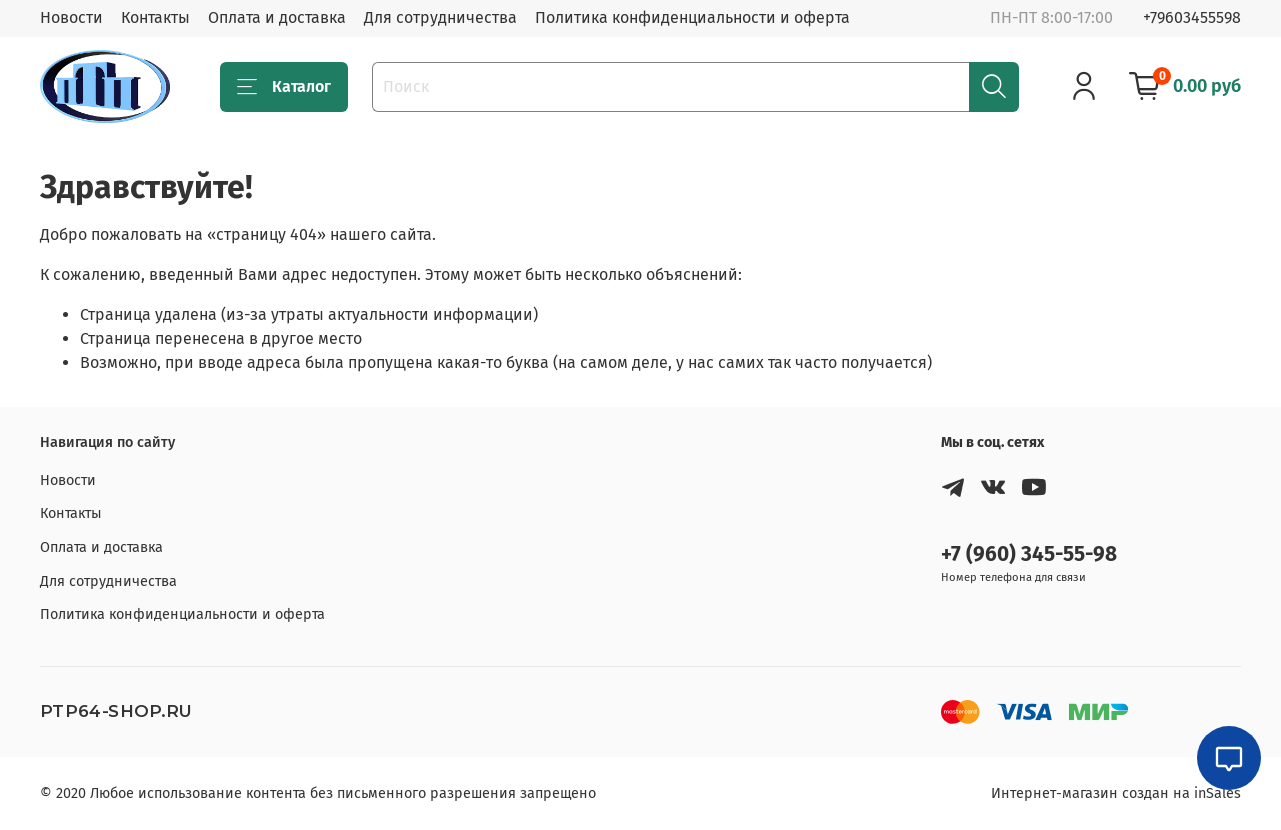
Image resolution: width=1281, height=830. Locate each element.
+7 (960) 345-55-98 (1029, 554)
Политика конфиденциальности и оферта (692, 17)
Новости (71, 17)
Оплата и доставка (277, 17)
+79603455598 (1192, 17)
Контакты (155, 17)
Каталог (284, 87)
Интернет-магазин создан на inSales (1116, 793)
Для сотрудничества (440, 17)
